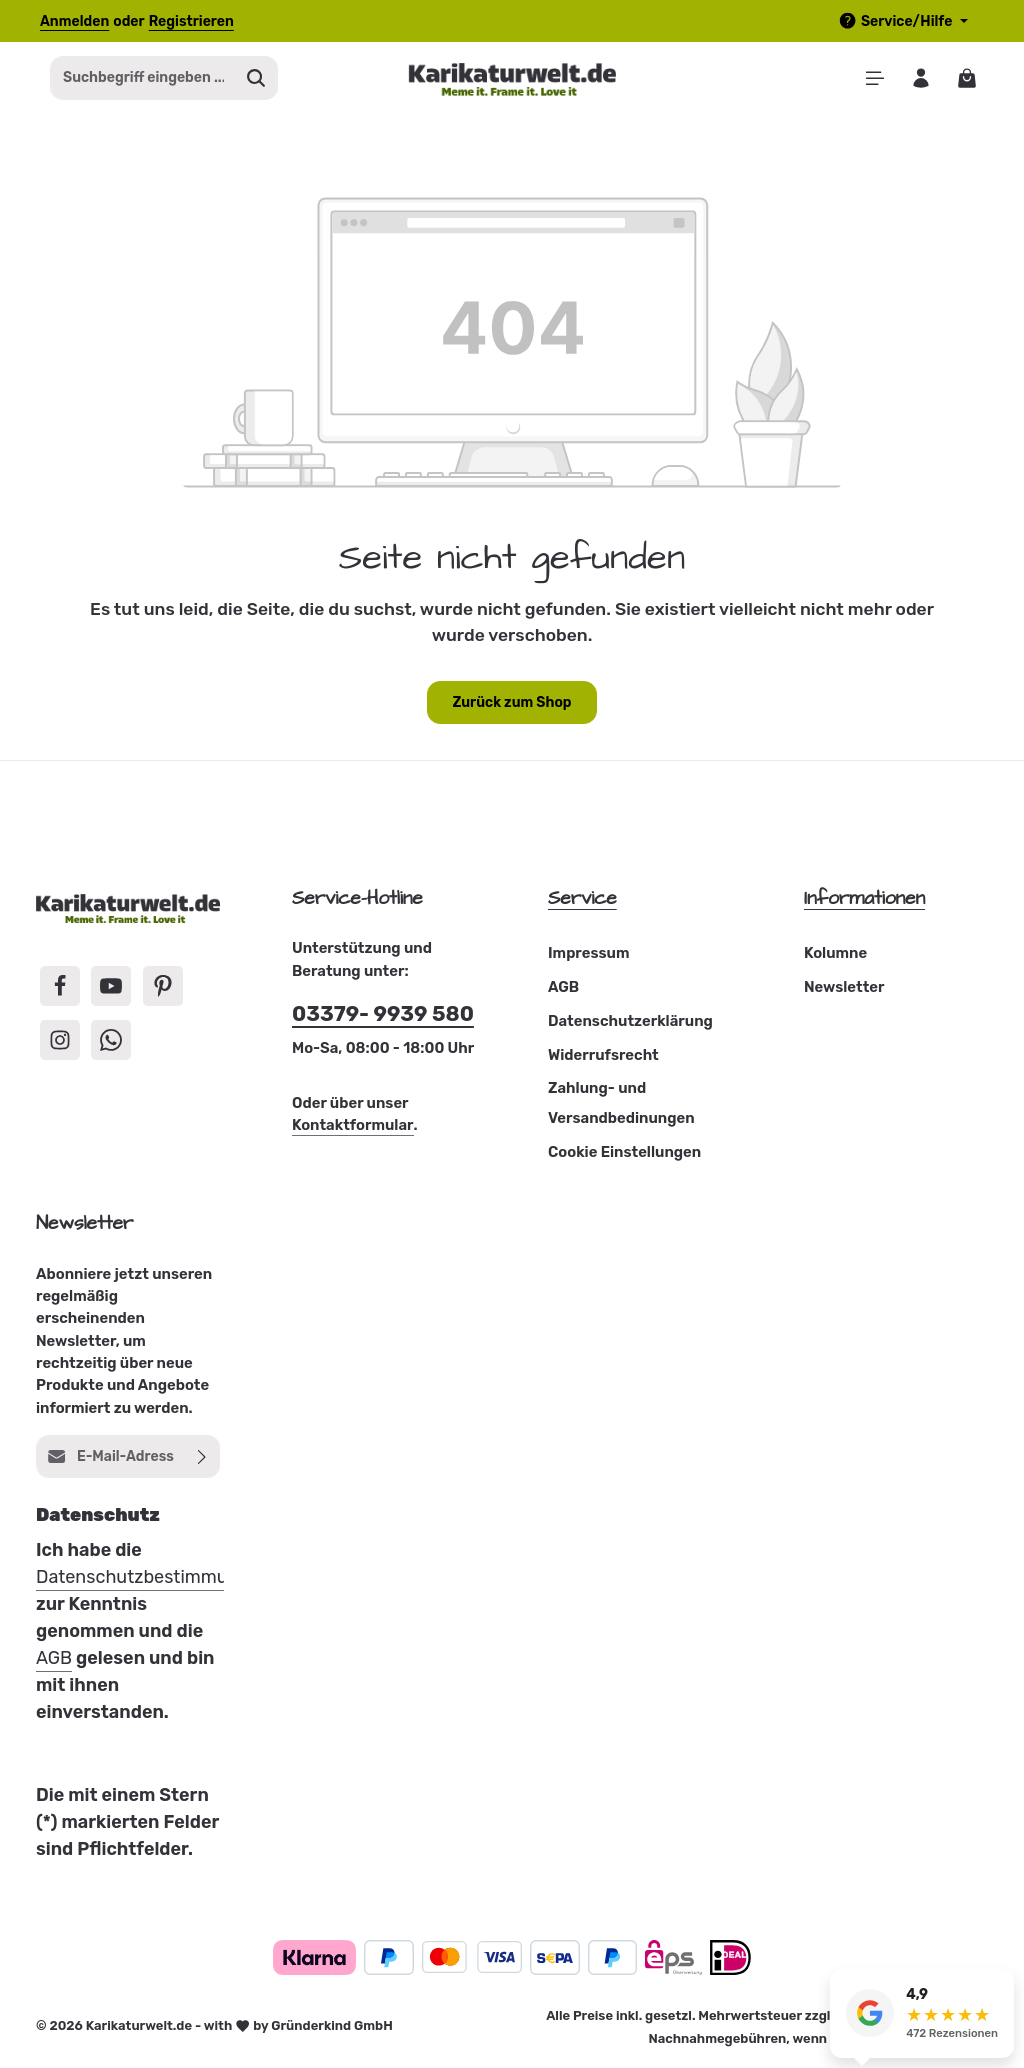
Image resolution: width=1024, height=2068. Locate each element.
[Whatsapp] (111, 1043)
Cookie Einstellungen (624, 1155)
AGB (563, 991)
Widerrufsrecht (603, 1058)
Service (582, 901)
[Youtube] (111, 989)
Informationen (864, 901)
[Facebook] (60, 989)
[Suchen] (256, 80)
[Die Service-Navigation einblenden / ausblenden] (903, 21)
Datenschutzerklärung (630, 1024)
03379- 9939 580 (383, 1017)
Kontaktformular (353, 1129)
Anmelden (74, 21)
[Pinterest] (163, 989)
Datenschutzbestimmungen (153, 1580)
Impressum (588, 957)
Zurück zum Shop (511, 705)
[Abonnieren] (202, 1459)
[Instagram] (60, 1043)
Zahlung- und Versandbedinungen (621, 1107)
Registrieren (191, 21)
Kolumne (835, 957)
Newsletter (844, 991)
